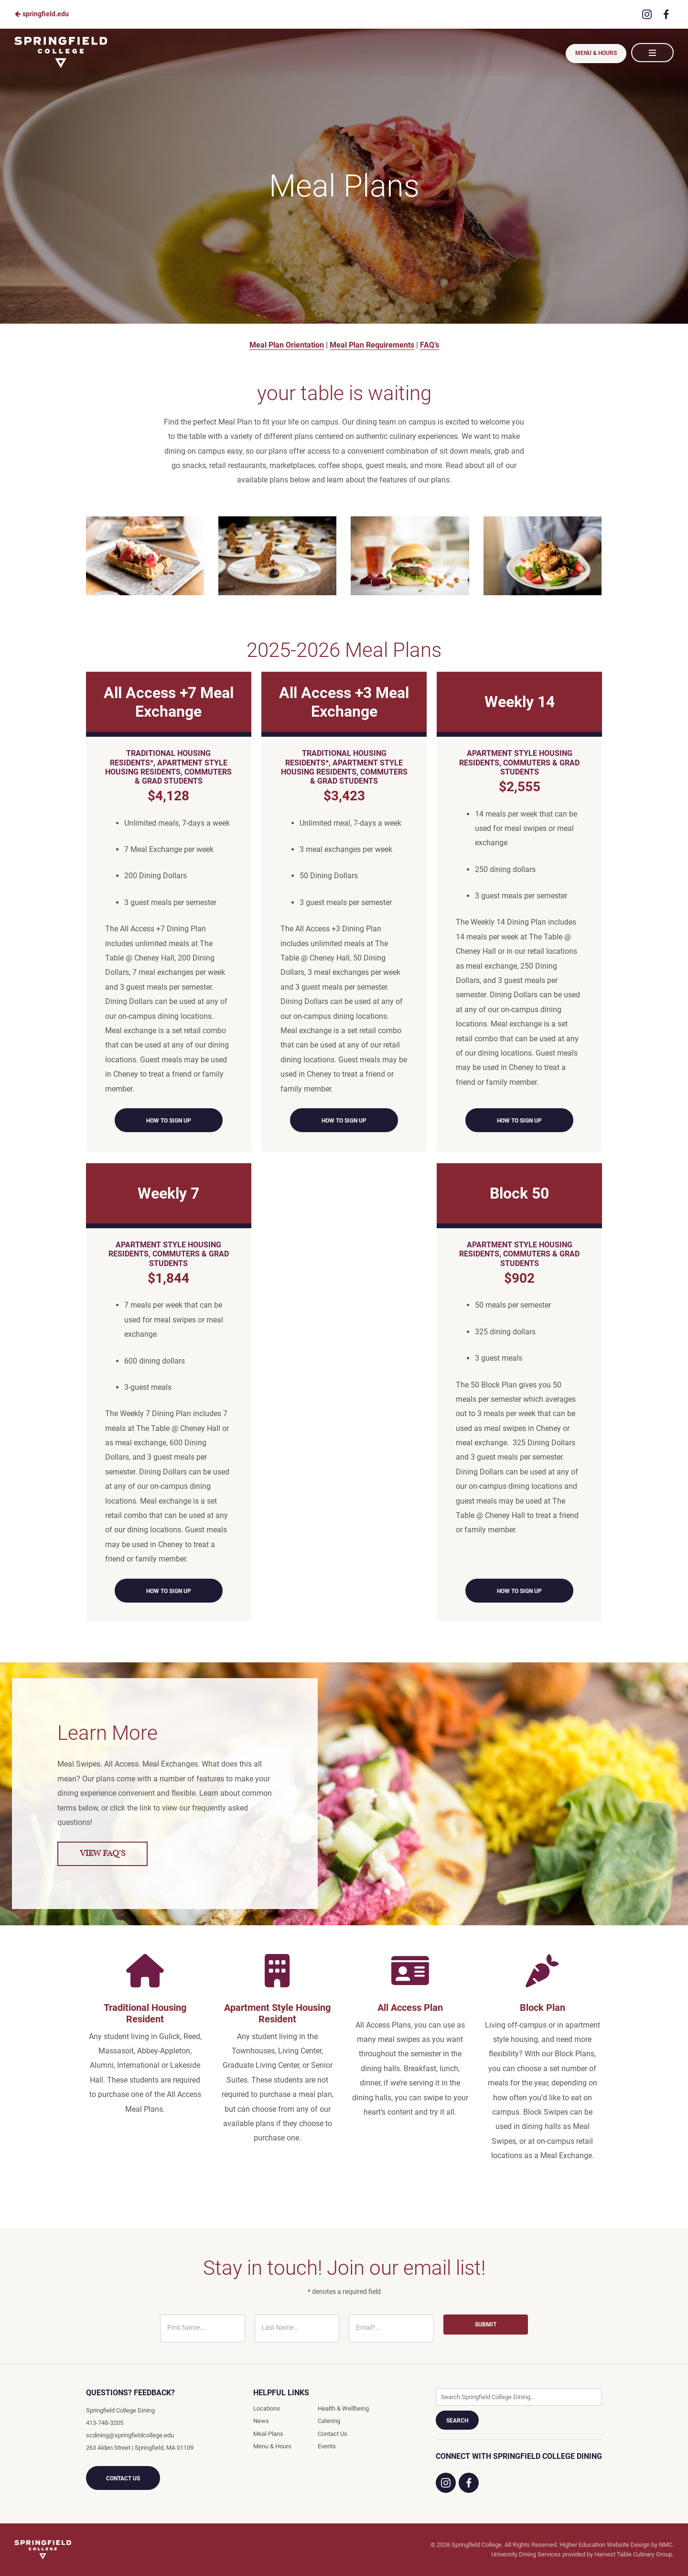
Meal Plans (268, 2433)
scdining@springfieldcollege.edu (130, 2435)
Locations (266, 2408)
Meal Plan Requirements (372, 344)
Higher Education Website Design (604, 2544)
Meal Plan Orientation (286, 344)
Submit (485, 2324)
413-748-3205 (104, 2422)
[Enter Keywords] (519, 2397)
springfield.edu (41, 14)
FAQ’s (429, 344)
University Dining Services (526, 2554)
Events (327, 2446)
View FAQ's (102, 1854)
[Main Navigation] (652, 52)
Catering (329, 2420)
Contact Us (123, 2478)
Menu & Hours (594, 53)
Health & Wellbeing (343, 2408)
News (261, 2420)
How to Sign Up (168, 1120)
